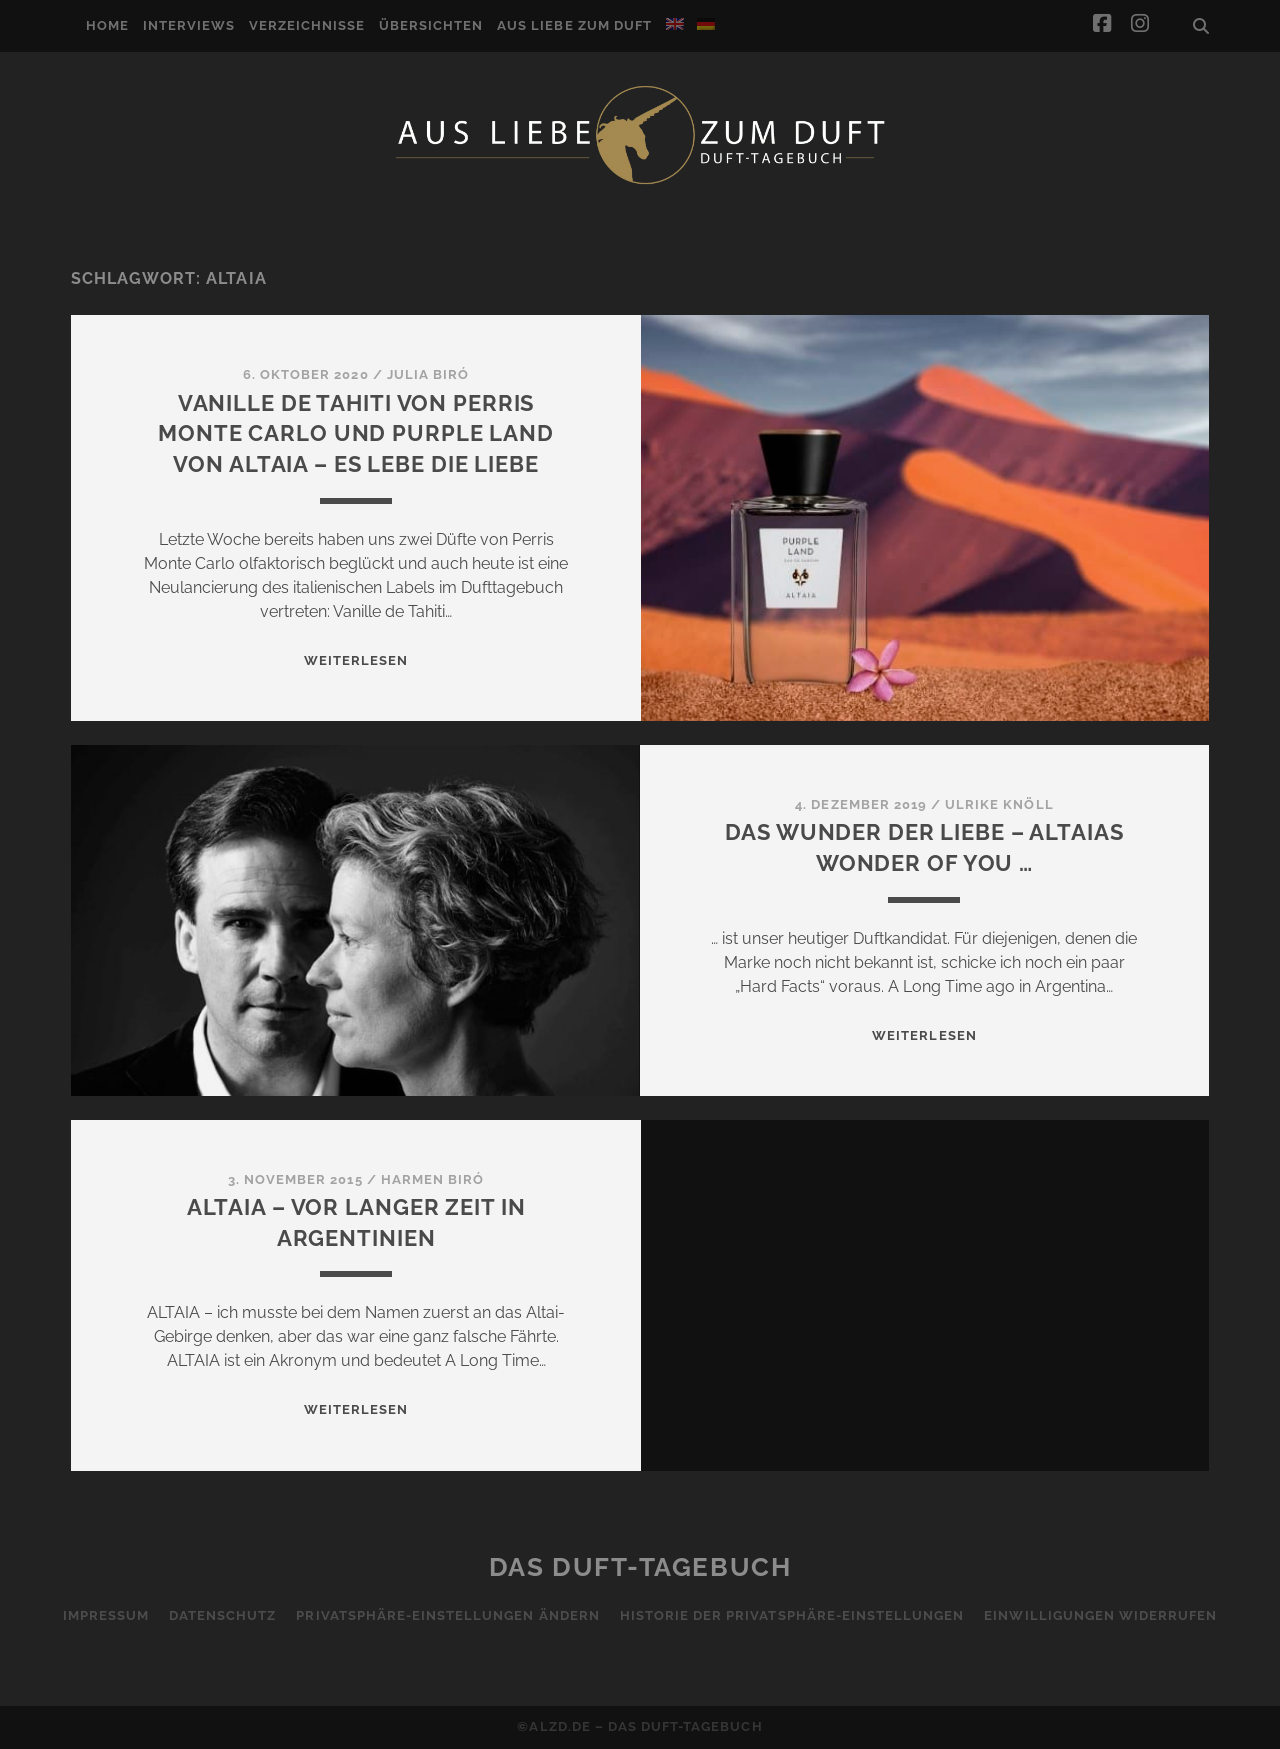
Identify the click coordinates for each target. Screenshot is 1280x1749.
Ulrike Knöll (999, 804)
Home (107, 25)
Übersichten (431, 25)
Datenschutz (222, 1615)
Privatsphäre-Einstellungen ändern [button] (447, 1615)
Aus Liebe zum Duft (574, 25)
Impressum (106, 1615)
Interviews (189, 25)
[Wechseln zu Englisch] (675, 24)
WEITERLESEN (356, 660)
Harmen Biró (432, 1179)
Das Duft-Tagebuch (640, 1567)
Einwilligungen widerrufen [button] (1100, 1615)
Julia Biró (428, 374)
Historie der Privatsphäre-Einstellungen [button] (792, 1615)
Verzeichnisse (307, 25)
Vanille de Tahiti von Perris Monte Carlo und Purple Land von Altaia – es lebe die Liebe (356, 434)
